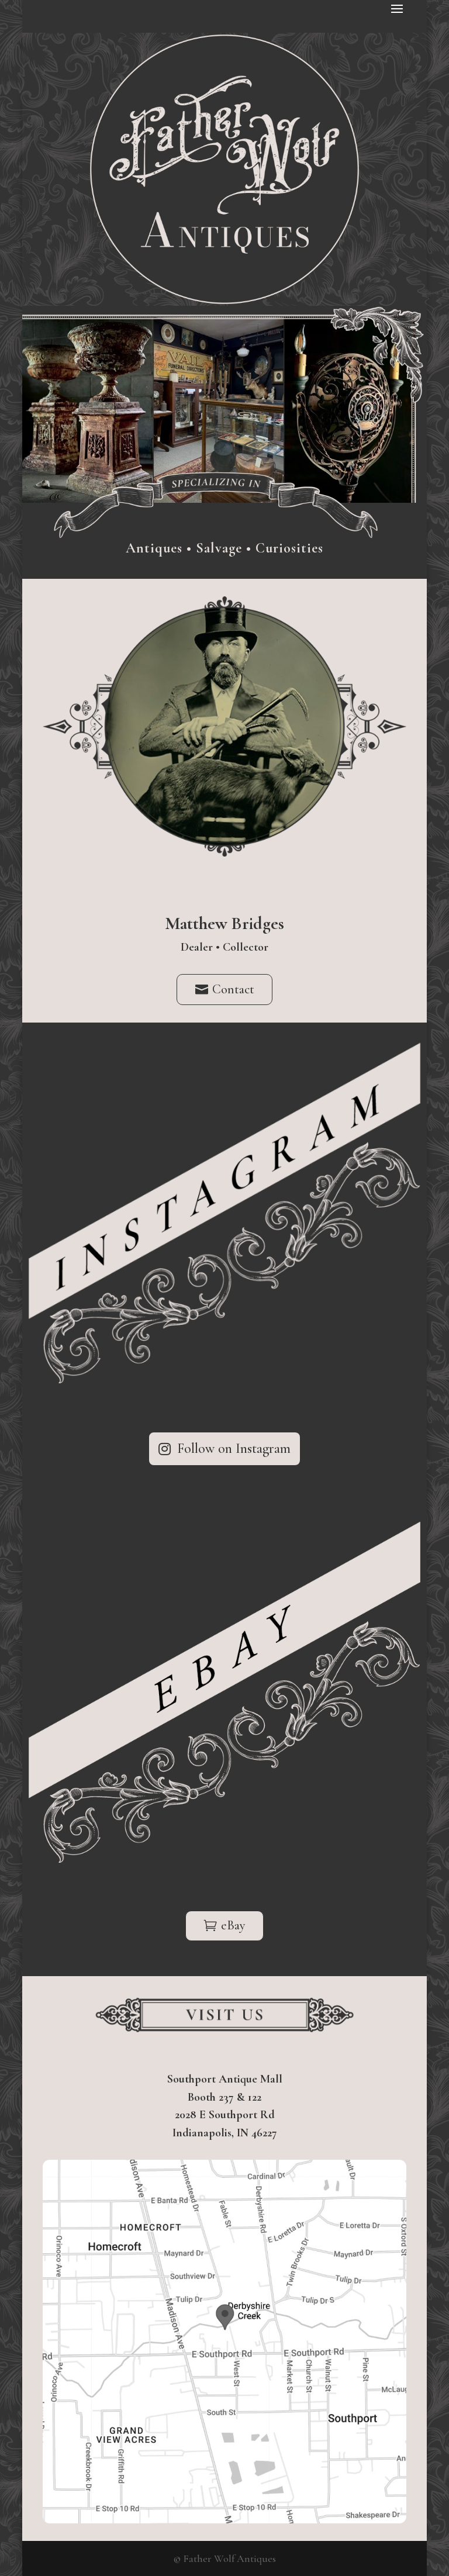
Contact (233, 989)
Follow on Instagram (234, 1448)
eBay (233, 1925)
